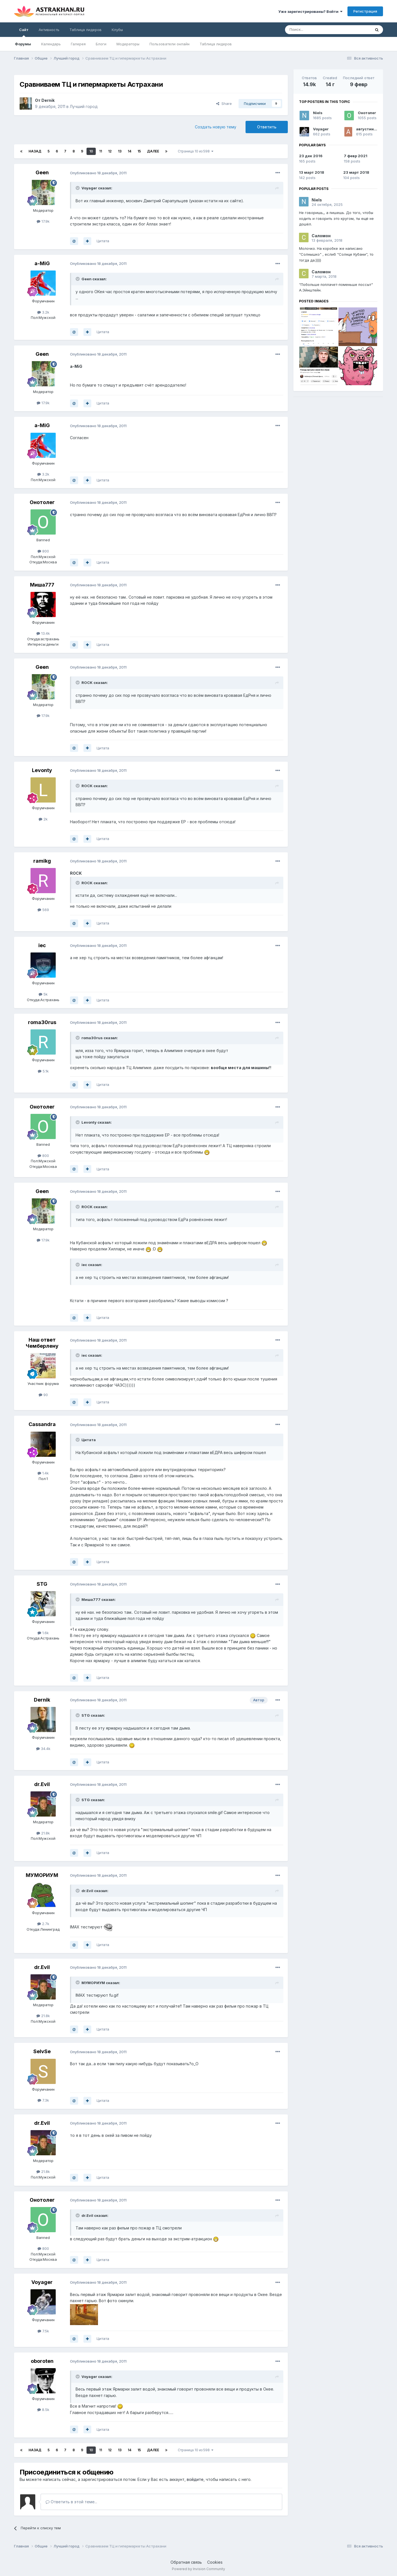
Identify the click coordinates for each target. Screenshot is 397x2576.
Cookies (215, 2562)
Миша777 (42, 585)
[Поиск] (315, 29)
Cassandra (42, 1424)
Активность (49, 29)
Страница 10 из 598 (195, 151)
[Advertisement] (338, 440)
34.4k (43, 1748)
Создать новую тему (215, 126)
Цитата (103, 241)
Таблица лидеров (216, 44)
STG (42, 1584)
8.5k (43, 2409)
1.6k (43, 1633)
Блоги (101, 44)
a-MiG (42, 263)
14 (129, 151)
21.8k (43, 1833)
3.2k (43, 312)
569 (43, 909)
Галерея (78, 44)
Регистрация (365, 11)
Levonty (42, 770)
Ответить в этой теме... (71, 2501)
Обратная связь (186, 2562)
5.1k (43, 1071)
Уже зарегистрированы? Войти (310, 11)
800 (43, 551)
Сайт (24, 32)
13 (120, 151)
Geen (42, 172)
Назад (35, 151)
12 (110, 151)
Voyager (42, 2282)
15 (139, 151)
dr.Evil (42, 1784)
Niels (318, 112)
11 (100, 151)
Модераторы (127, 44)
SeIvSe (42, 2051)
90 (43, 1394)
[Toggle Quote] (78, 188)
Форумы (23, 44)
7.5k (43, 2331)
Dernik (48, 100)
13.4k (43, 633)
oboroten (42, 2361)
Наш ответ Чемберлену (42, 1343)
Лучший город (84, 106)
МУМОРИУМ (42, 1875)
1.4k (43, 1473)
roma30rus (42, 1022)
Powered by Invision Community (198, 2569)
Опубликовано (98, 173)
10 (91, 151)
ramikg (42, 861)
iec (42, 945)
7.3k (43, 2100)
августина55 (368, 129)
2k (43, 819)
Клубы (117, 29)
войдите (195, 2479)
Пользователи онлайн (170, 44)
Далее (153, 151)
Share (224, 103)
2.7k (43, 1923)
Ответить (266, 126)
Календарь (51, 44)
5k (43, 994)
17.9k (43, 221)
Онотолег (42, 502)
